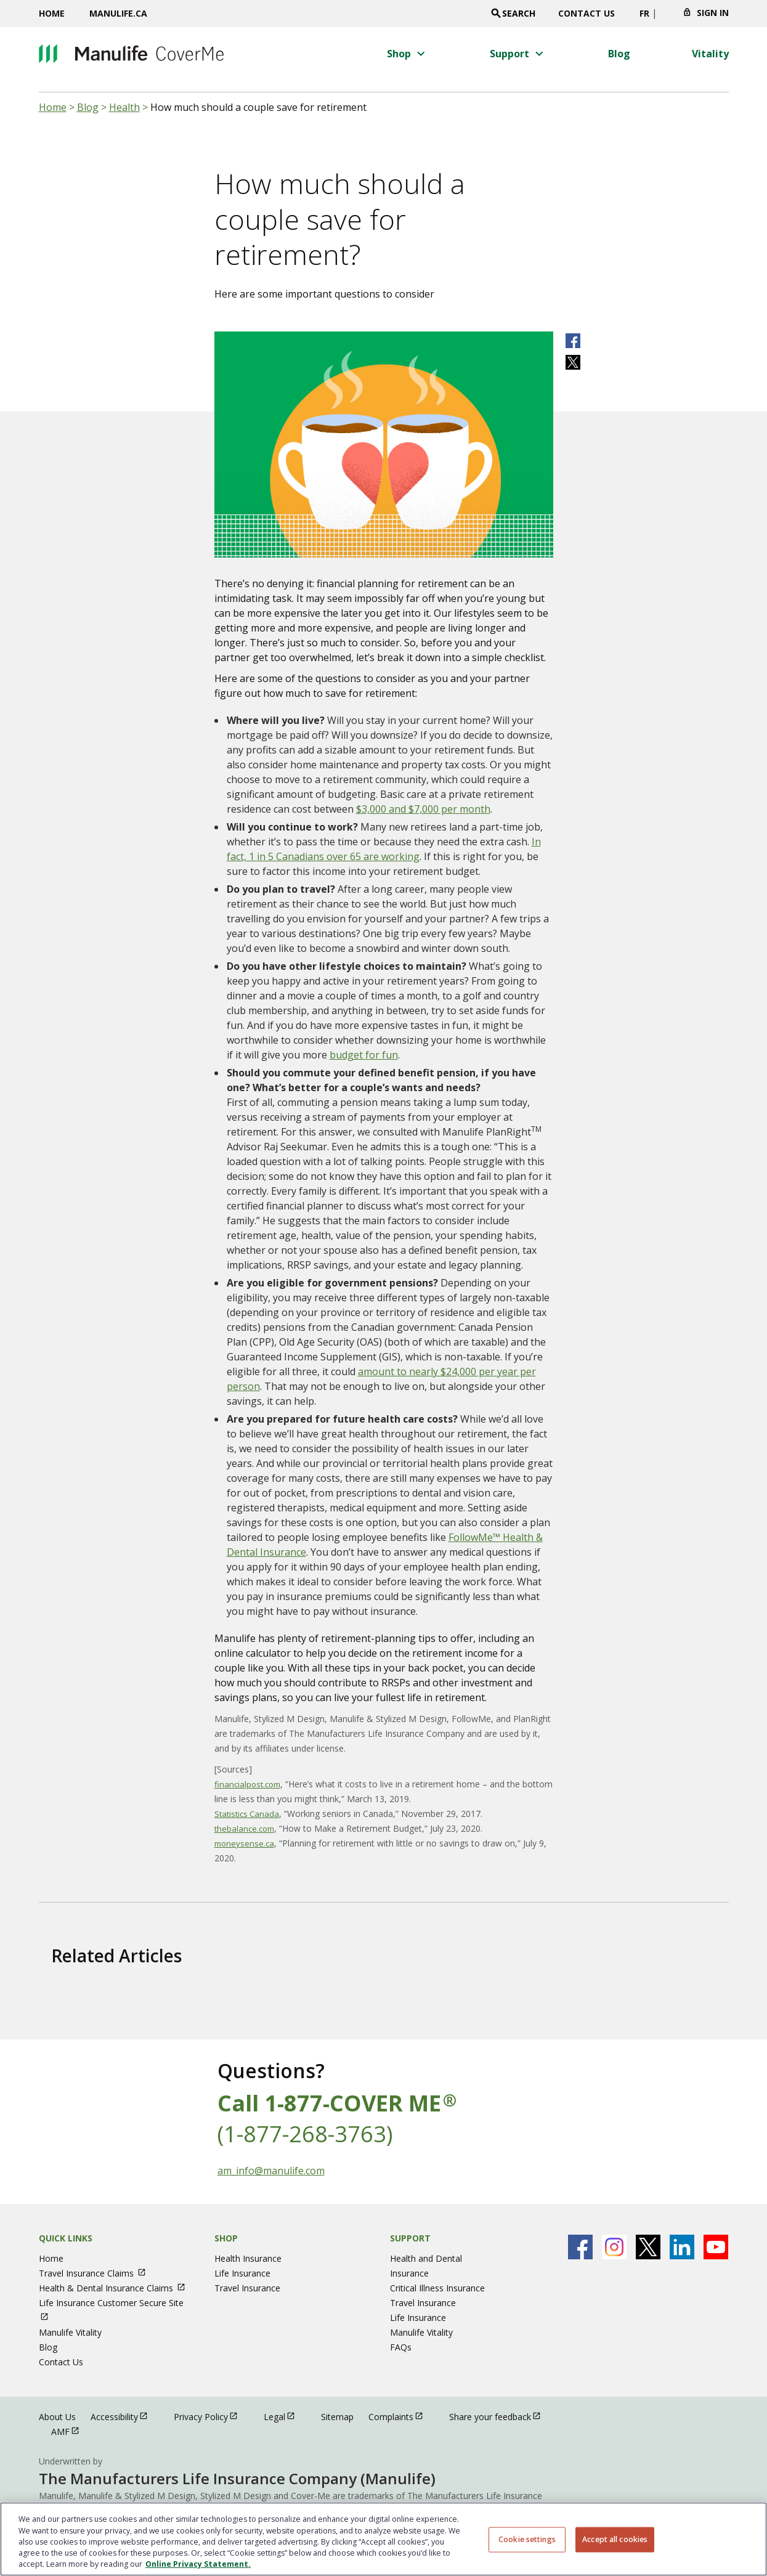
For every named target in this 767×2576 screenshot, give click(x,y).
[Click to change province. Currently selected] (666, 16)
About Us (57, 2417)
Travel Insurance (247, 2288)
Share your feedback (500, 2416)
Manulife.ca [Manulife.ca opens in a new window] (118, 13)
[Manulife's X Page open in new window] (648, 2247)
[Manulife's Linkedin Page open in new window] (682, 2247)
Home (52, 13)
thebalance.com (244, 1828)
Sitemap (337, 2417)
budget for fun (364, 1055)
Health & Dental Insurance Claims (118, 2288)
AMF (71, 2430)
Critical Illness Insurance (437, 2288)
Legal (285, 2416)
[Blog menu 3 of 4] (619, 53)
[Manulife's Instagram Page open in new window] (614, 2247)
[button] (407, 53)
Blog (88, 107)
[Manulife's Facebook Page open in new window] (580, 2247)
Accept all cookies (614, 2539)
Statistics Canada (246, 1813)
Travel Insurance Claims (98, 2273)
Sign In (713, 12)
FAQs (401, 2347)
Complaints (401, 2416)
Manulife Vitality (70, 2332)
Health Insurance (248, 2258)
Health (124, 107)
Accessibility (125, 2416)
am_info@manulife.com (271, 2170)
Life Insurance (242, 2273)
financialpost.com (247, 1784)
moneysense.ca (244, 1843)
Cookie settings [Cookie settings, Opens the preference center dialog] (527, 2539)
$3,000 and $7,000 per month (423, 809)
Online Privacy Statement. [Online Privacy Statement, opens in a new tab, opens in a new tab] (198, 2564)
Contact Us (586, 13)
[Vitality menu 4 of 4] (710, 53)
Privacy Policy (211, 2416)
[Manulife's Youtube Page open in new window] (716, 2247)
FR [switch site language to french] (644, 13)
